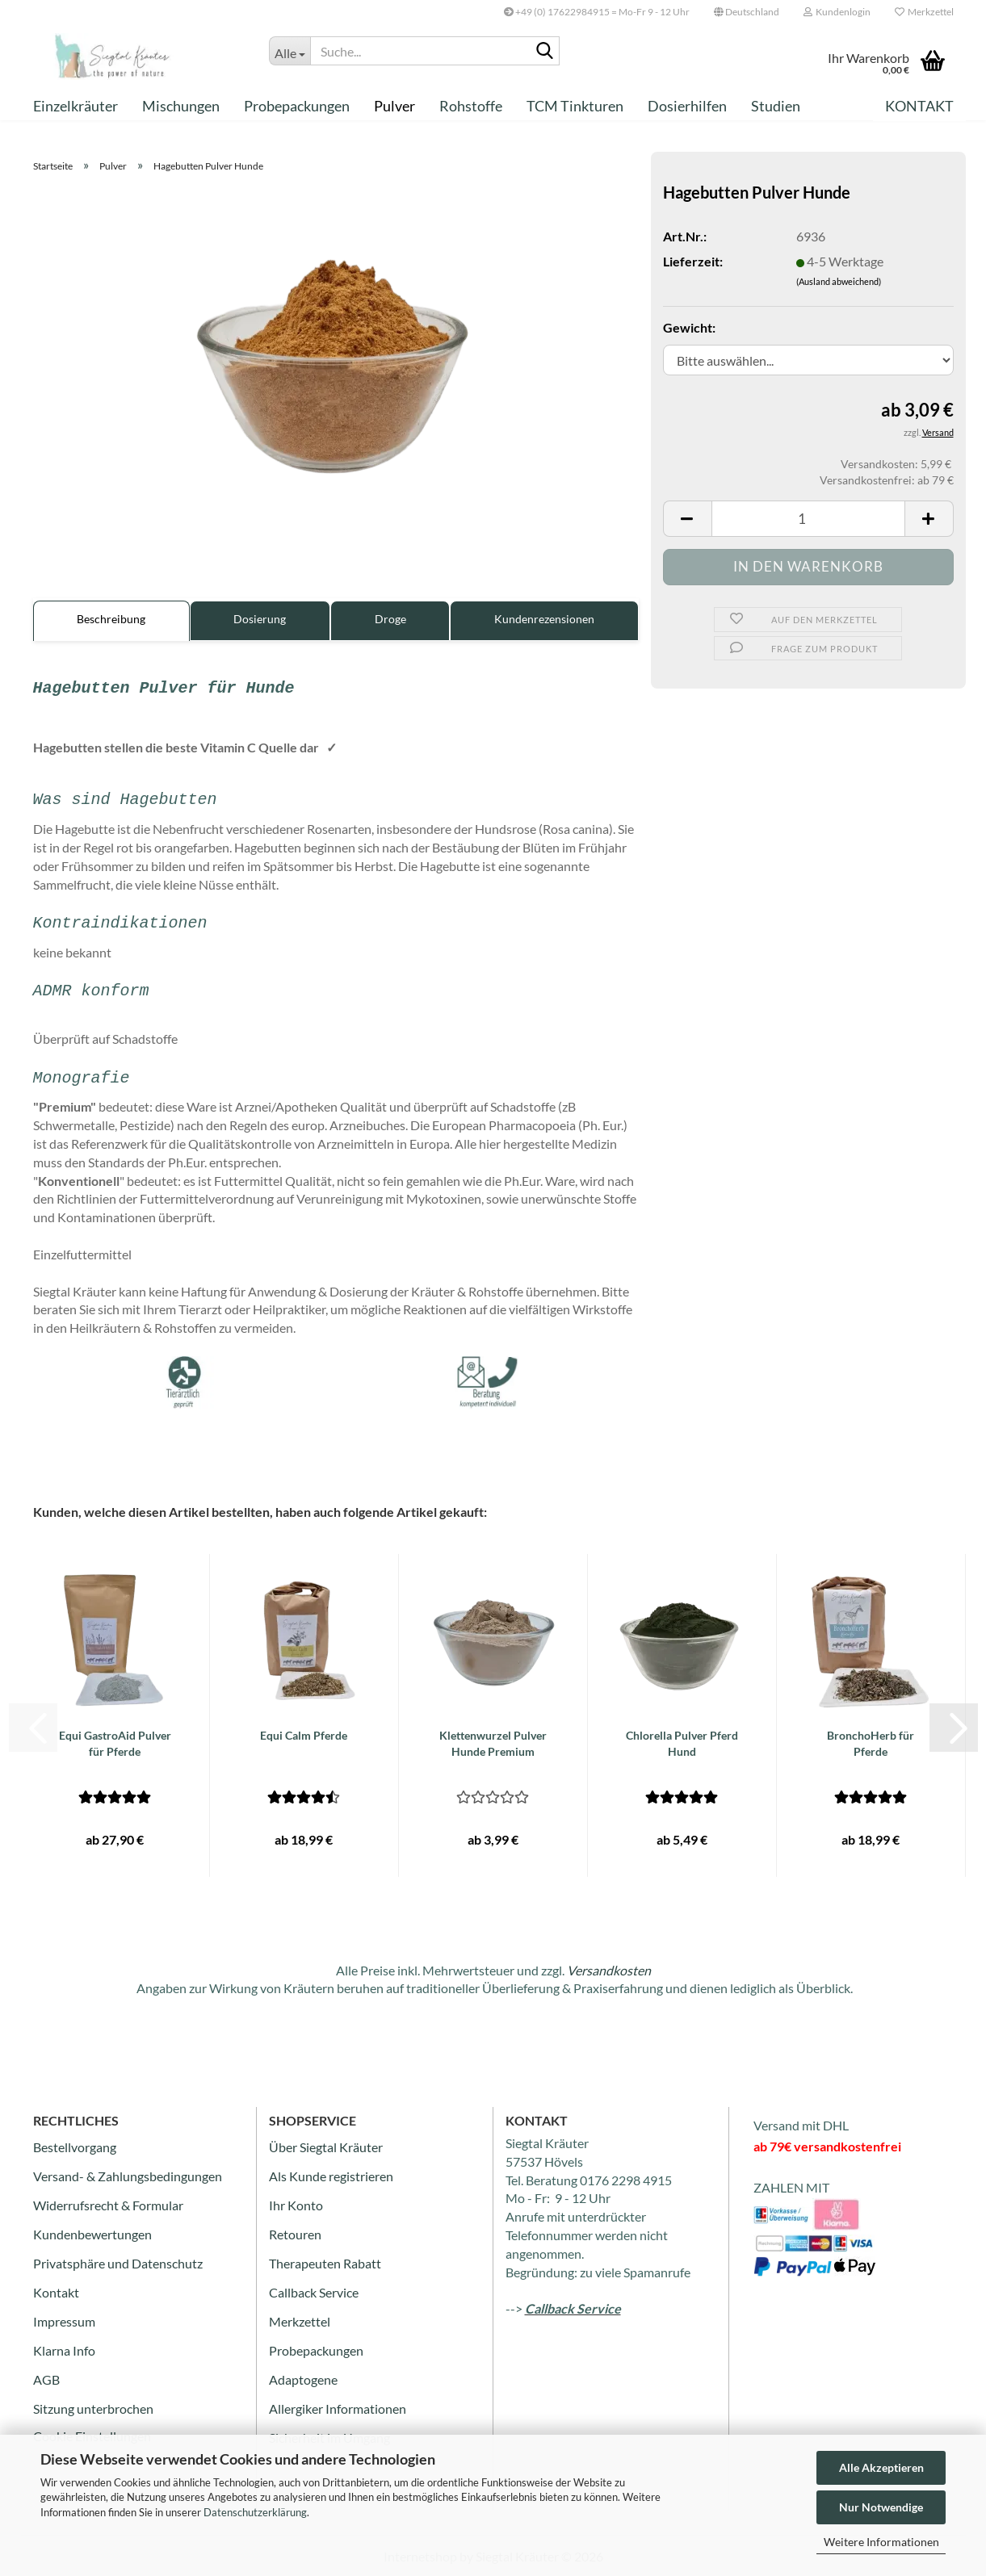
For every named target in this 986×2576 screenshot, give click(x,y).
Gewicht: (689, 327)
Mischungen (181, 106)
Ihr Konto (296, 2205)
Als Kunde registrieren (331, 2176)
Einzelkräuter (75, 106)
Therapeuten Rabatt (325, 2263)
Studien (775, 106)
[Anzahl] (808, 519)
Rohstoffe (470, 106)
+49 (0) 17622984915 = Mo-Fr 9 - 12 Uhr (597, 12)
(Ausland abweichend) (838, 281)
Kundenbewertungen (92, 2234)
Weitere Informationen (881, 2542)
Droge (390, 619)
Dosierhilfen (687, 106)
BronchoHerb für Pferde (870, 1743)
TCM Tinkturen (575, 106)
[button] (746, 12)
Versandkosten (609, 1970)
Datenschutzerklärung (255, 2512)
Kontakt (919, 106)
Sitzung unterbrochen (93, 2408)
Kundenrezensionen (544, 619)
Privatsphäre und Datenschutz (118, 2263)
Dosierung (259, 619)
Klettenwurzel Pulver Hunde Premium (493, 1743)
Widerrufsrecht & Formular (108, 2205)
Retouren (295, 2234)
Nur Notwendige (881, 2507)
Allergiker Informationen (337, 2408)
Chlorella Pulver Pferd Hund (682, 1743)
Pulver (394, 106)
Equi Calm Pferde (303, 1735)
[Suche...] (289, 50)
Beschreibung (111, 619)
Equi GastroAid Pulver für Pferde (115, 1743)
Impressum (64, 2321)
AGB (46, 2379)
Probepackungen (297, 106)
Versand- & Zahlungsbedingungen (127, 2176)
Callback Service (314, 2292)
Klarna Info (64, 2350)
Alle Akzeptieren (881, 2467)
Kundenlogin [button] (837, 12)
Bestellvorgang (74, 2147)
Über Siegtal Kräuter (326, 2147)
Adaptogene (303, 2379)
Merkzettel (924, 12)
